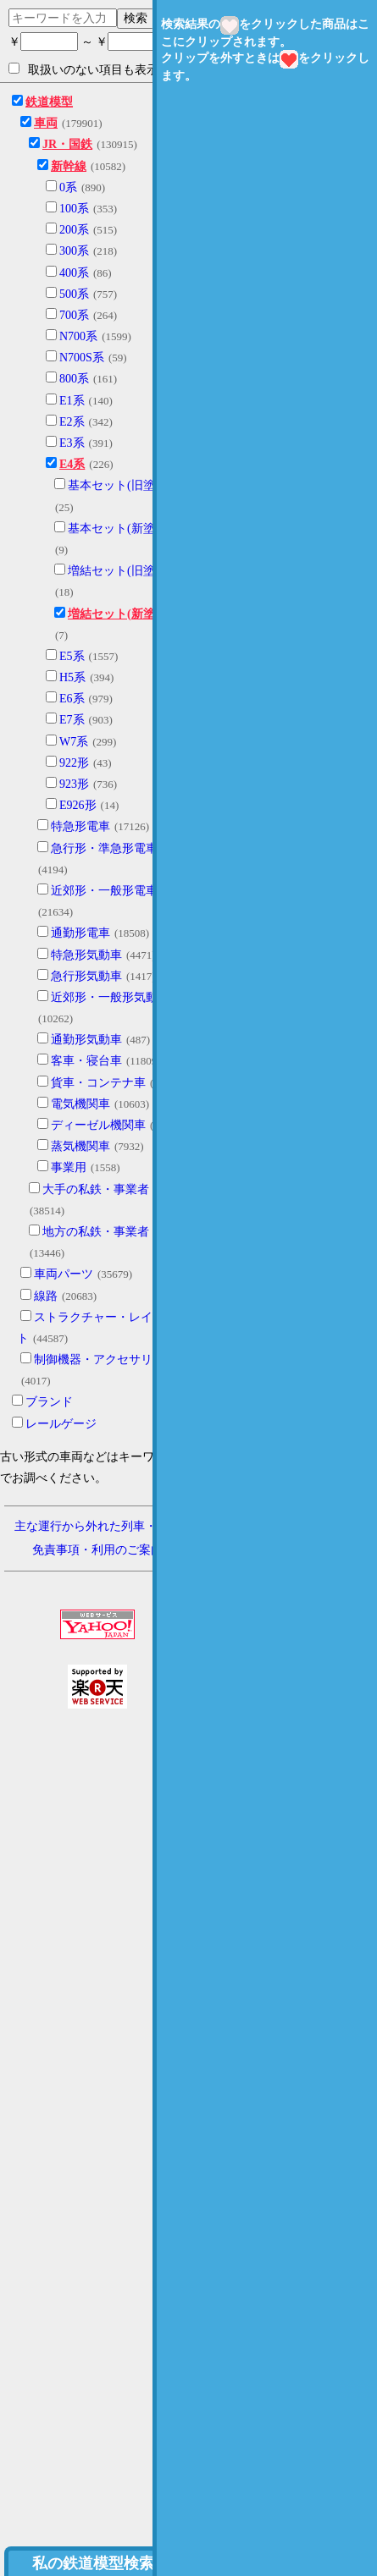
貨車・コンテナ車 (98, 1082)
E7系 (72, 719)
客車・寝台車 (86, 1060)
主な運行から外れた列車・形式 (97, 1526)
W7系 (73, 741)
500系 (74, 294)
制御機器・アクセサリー (99, 1359)
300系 (74, 251)
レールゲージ (61, 1423)
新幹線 (68, 166)
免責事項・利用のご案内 (97, 1550)
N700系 (78, 336)
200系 (74, 229)
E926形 (78, 805)
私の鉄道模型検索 (93, 2563)
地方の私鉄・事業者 (95, 1231)
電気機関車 (80, 1104)
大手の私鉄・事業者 (95, 1189)
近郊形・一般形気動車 (110, 997)
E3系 (72, 443)
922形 (74, 763)
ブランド (49, 1401)
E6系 (72, 698)
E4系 (72, 464)
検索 (135, 18)
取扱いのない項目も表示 (83, 69)
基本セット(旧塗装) (119, 485)
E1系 (72, 400)
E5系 (72, 656)
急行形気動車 (86, 976)
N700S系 (81, 357)
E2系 (72, 422)
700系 (74, 315)
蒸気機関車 (80, 1146)
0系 (68, 187)
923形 (74, 784)
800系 (74, 378)
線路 (46, 1296)
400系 (74, 273)
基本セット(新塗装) (119, 528)
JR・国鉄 (67, 144)
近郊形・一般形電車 (104, 890)
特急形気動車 (86, 955)
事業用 (68, 1167)
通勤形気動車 (86, 1039)
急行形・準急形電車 (104, 848)
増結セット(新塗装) (119, 614)
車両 (46, 123)
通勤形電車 (80, 933)
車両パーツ (63, 1274)
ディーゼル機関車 (98, 1125)
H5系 (72, 677)
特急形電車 (80, 826)
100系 (74, 208)
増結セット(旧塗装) (119, 570)
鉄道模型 (49, 102)
